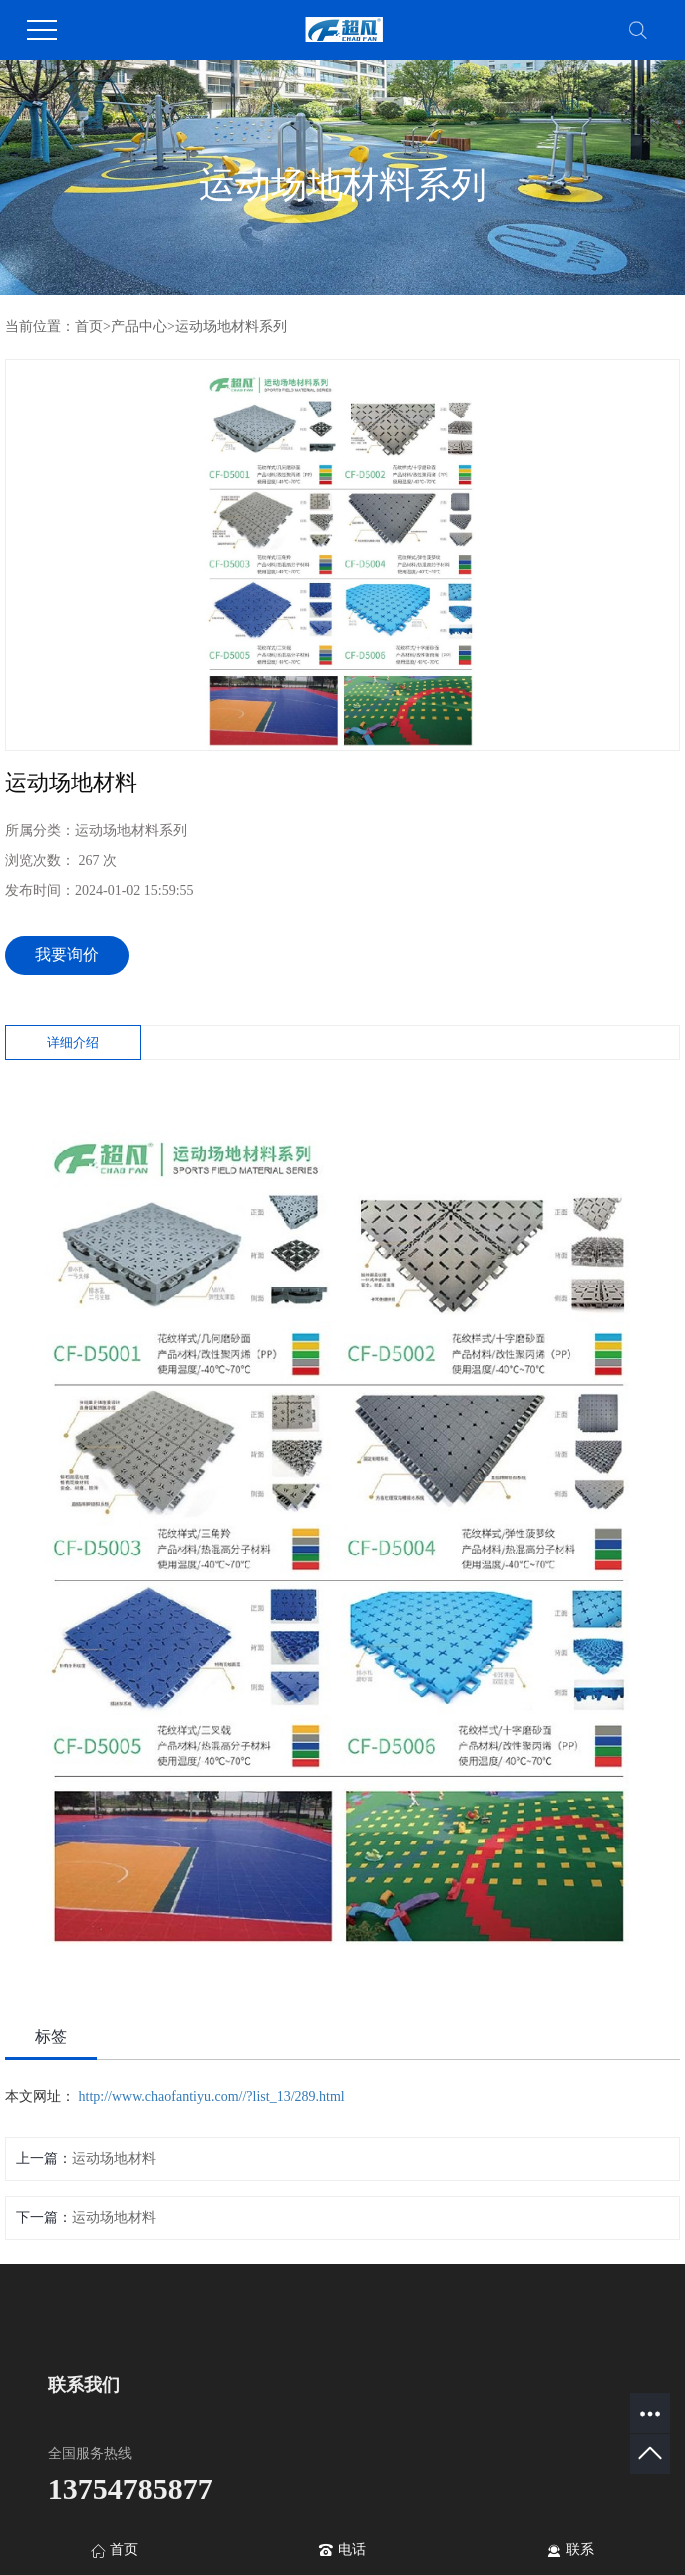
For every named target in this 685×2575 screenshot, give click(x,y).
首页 (89, 326)
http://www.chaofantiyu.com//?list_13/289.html (212, 2096)
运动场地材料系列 (231, 326)
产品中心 (139, 326)
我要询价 (67, 954)
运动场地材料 (114, 2158)
